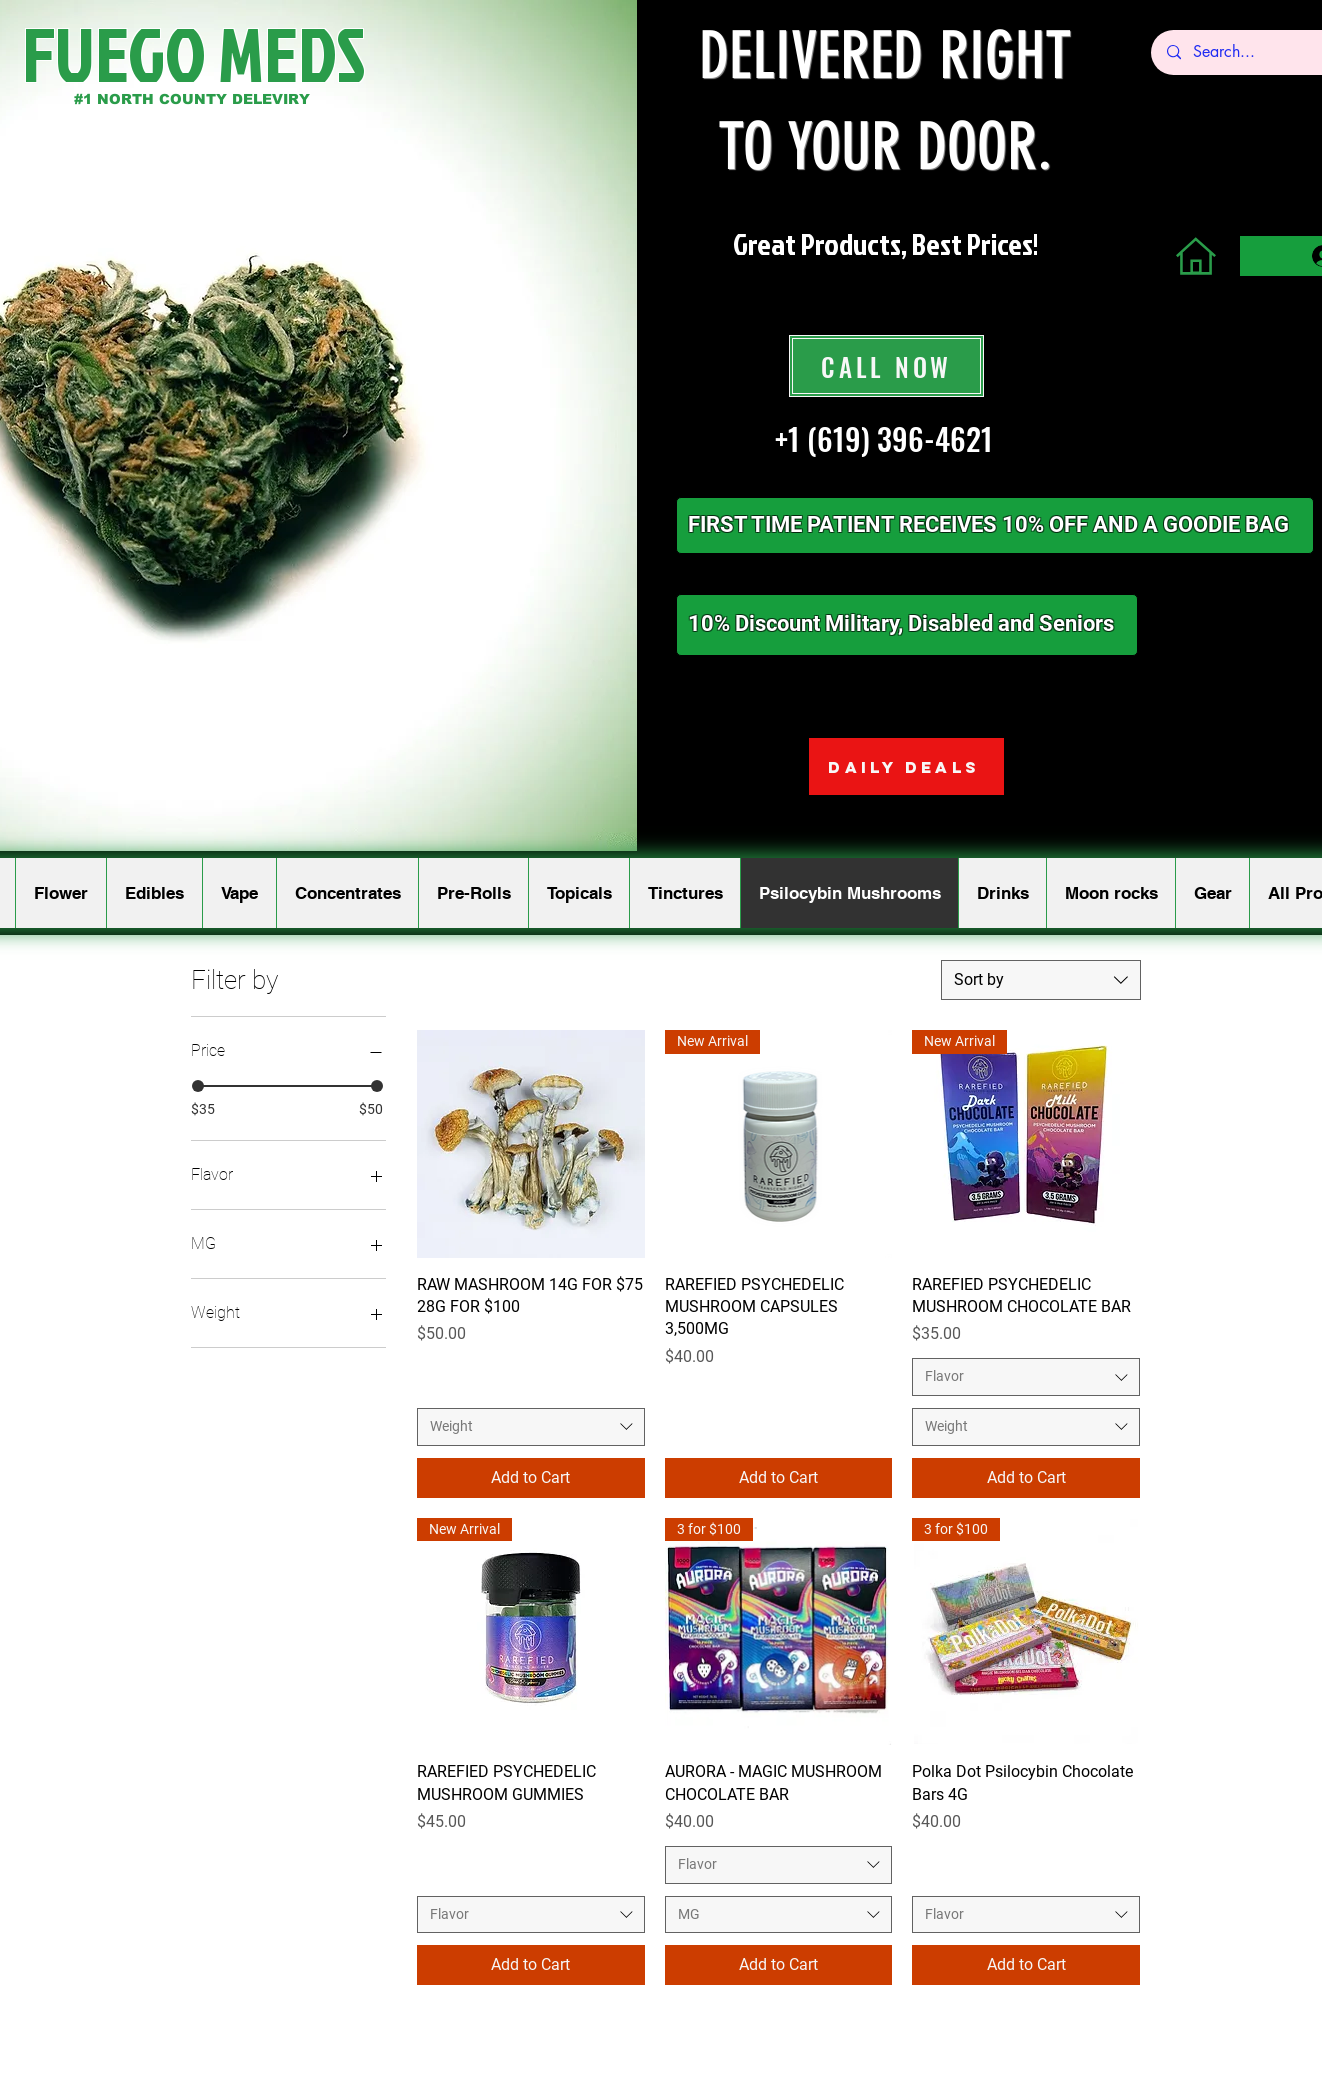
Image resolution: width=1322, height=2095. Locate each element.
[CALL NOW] (886, 366)
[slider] (198, 1086)
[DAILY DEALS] (906, 766)
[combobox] (1041, 980)
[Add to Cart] (531, 1478)
